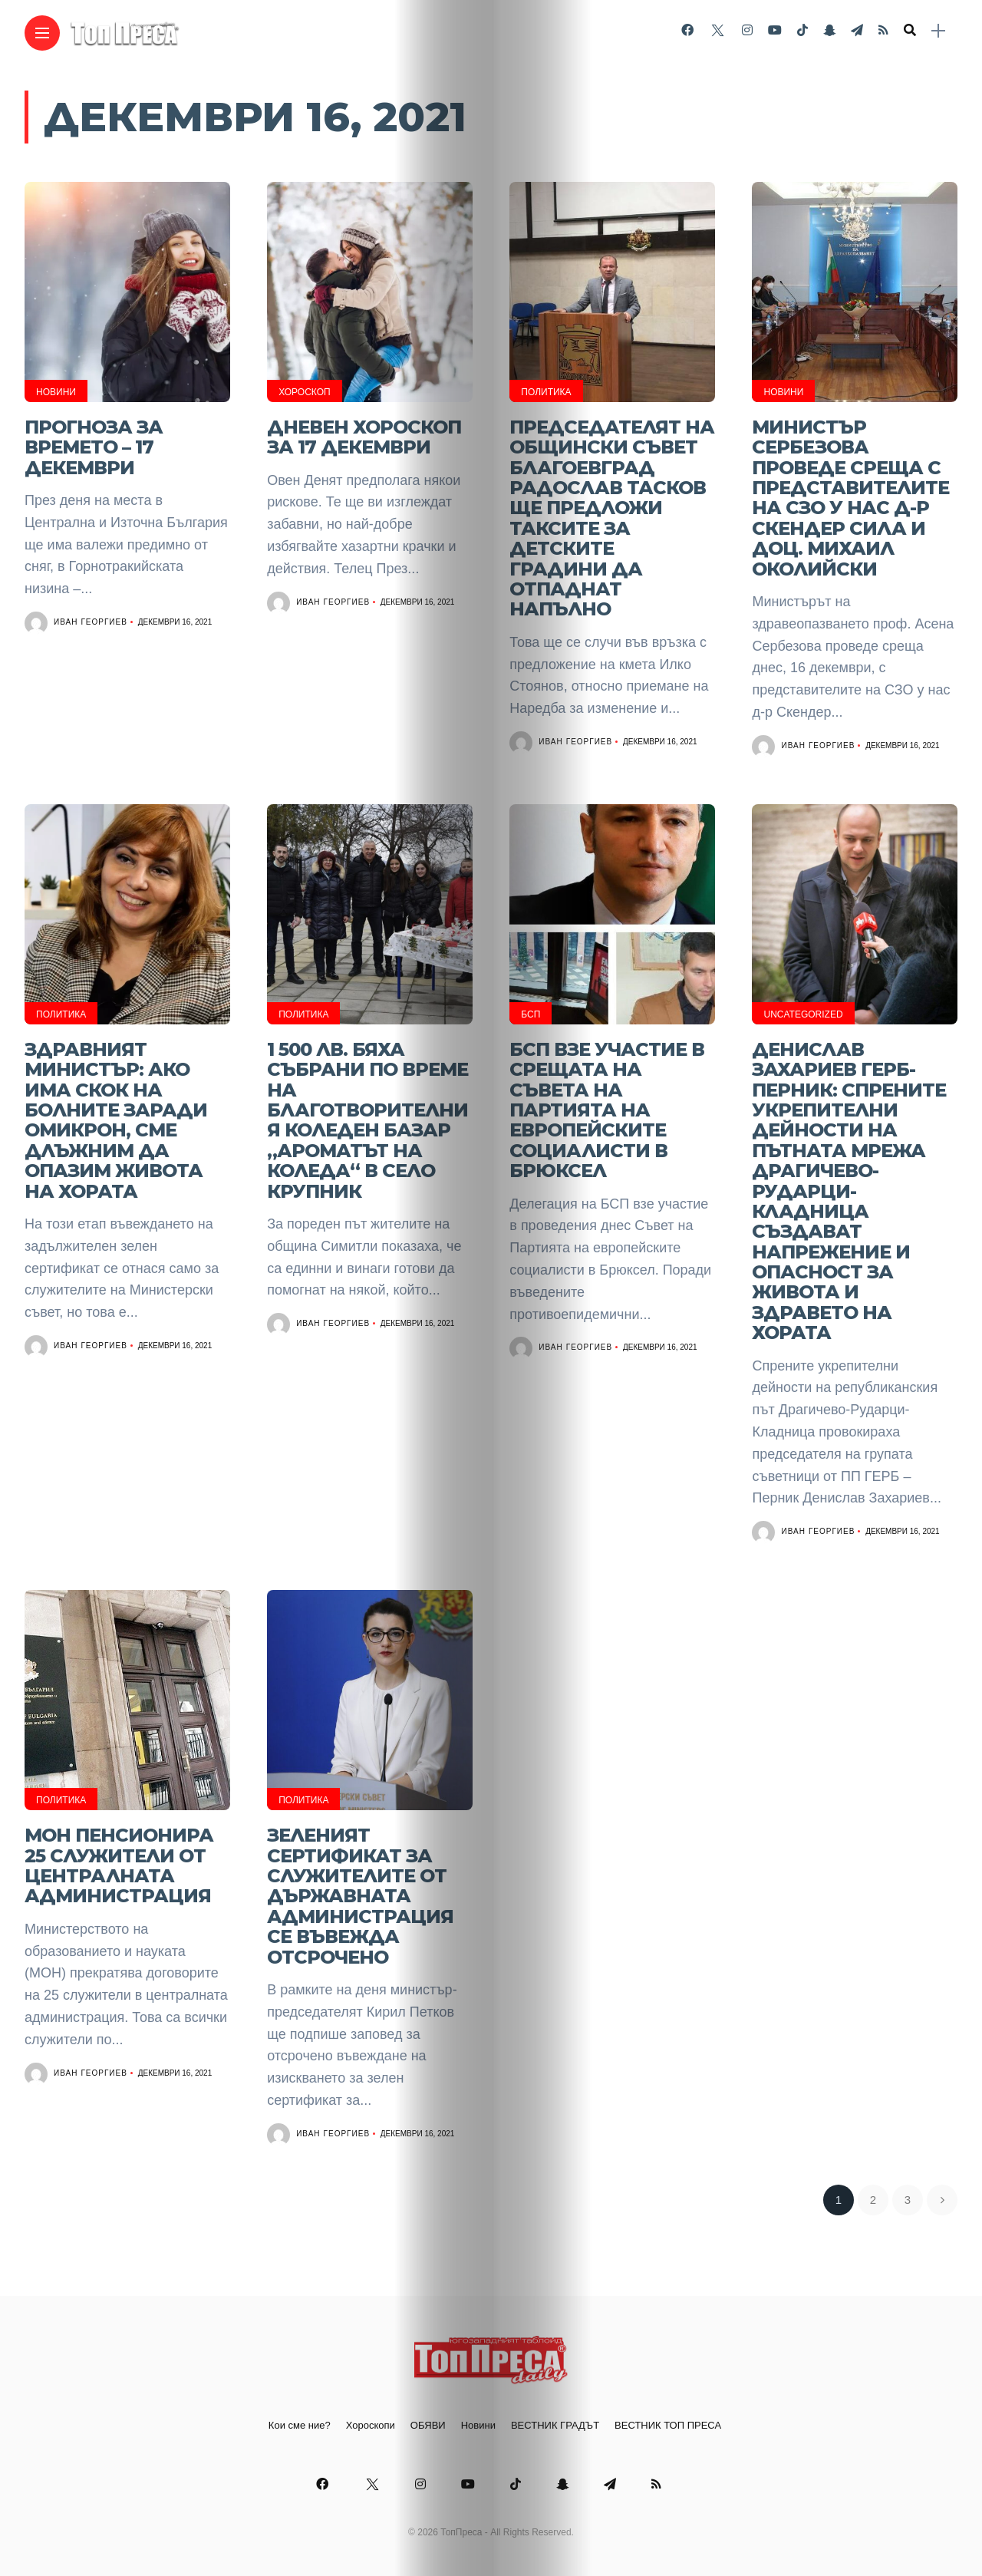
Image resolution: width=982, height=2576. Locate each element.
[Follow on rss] (883, 30)
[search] (910, 31)
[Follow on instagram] (747, 30)
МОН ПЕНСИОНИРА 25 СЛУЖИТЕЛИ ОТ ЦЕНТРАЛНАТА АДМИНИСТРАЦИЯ (119, 1865)
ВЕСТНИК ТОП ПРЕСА (668, 2425)
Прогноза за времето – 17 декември (94, 447)
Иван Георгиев (90, 622)
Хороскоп (304, 392)
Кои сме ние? (300, 2425)
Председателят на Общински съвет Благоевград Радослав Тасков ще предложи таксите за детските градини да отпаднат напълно (611, 518)
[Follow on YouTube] (775, 30)
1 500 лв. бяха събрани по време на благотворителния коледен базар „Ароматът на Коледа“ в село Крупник (367, 1120)
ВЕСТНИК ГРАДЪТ (555, 2425)
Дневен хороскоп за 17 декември (364, 437)
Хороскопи (370, 2425)
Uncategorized (802, 1014)
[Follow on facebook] (687, 30)
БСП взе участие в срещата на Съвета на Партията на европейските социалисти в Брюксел (606, 1110)
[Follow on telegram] (857, 30)
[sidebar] (938, 31)
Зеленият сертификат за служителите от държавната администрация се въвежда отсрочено (360, 1895)
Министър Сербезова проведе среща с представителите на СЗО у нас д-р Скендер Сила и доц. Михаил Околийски (850, 498)
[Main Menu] (42, 33)
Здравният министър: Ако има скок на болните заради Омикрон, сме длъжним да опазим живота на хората (116, 1120)
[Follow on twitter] (717, 30)
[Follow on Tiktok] (802, 30)
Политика (546, 392)
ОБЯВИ (428, 2425)
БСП (530, 1014)
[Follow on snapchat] (829, 30)
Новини (56, 392)
